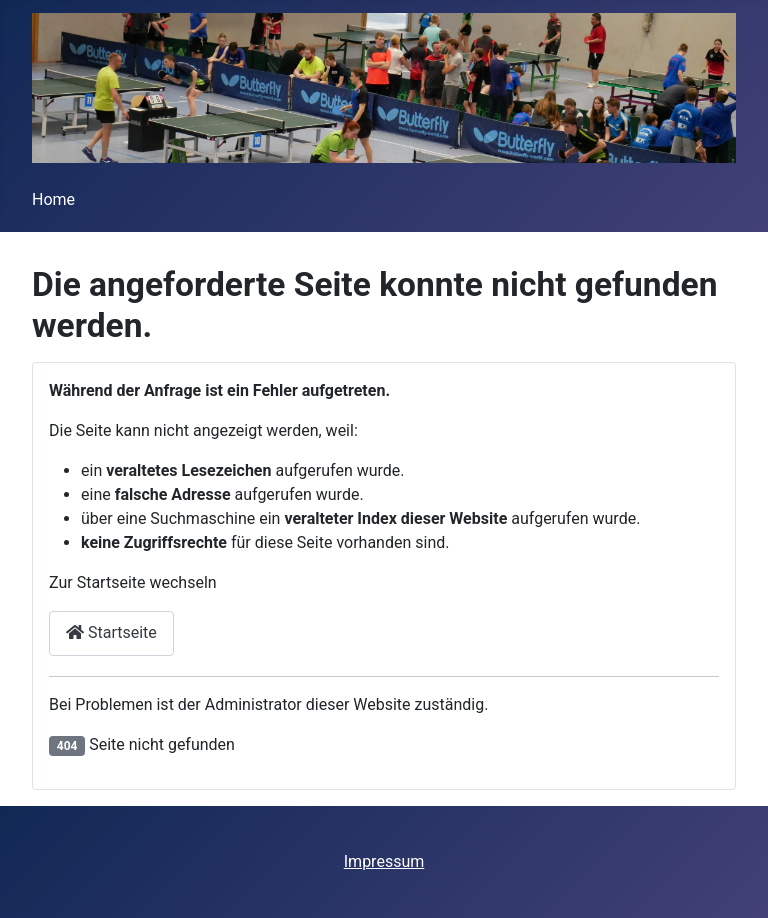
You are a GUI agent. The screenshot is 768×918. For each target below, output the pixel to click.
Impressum (384, 861)
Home (53, 199)
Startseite (111, 632)
